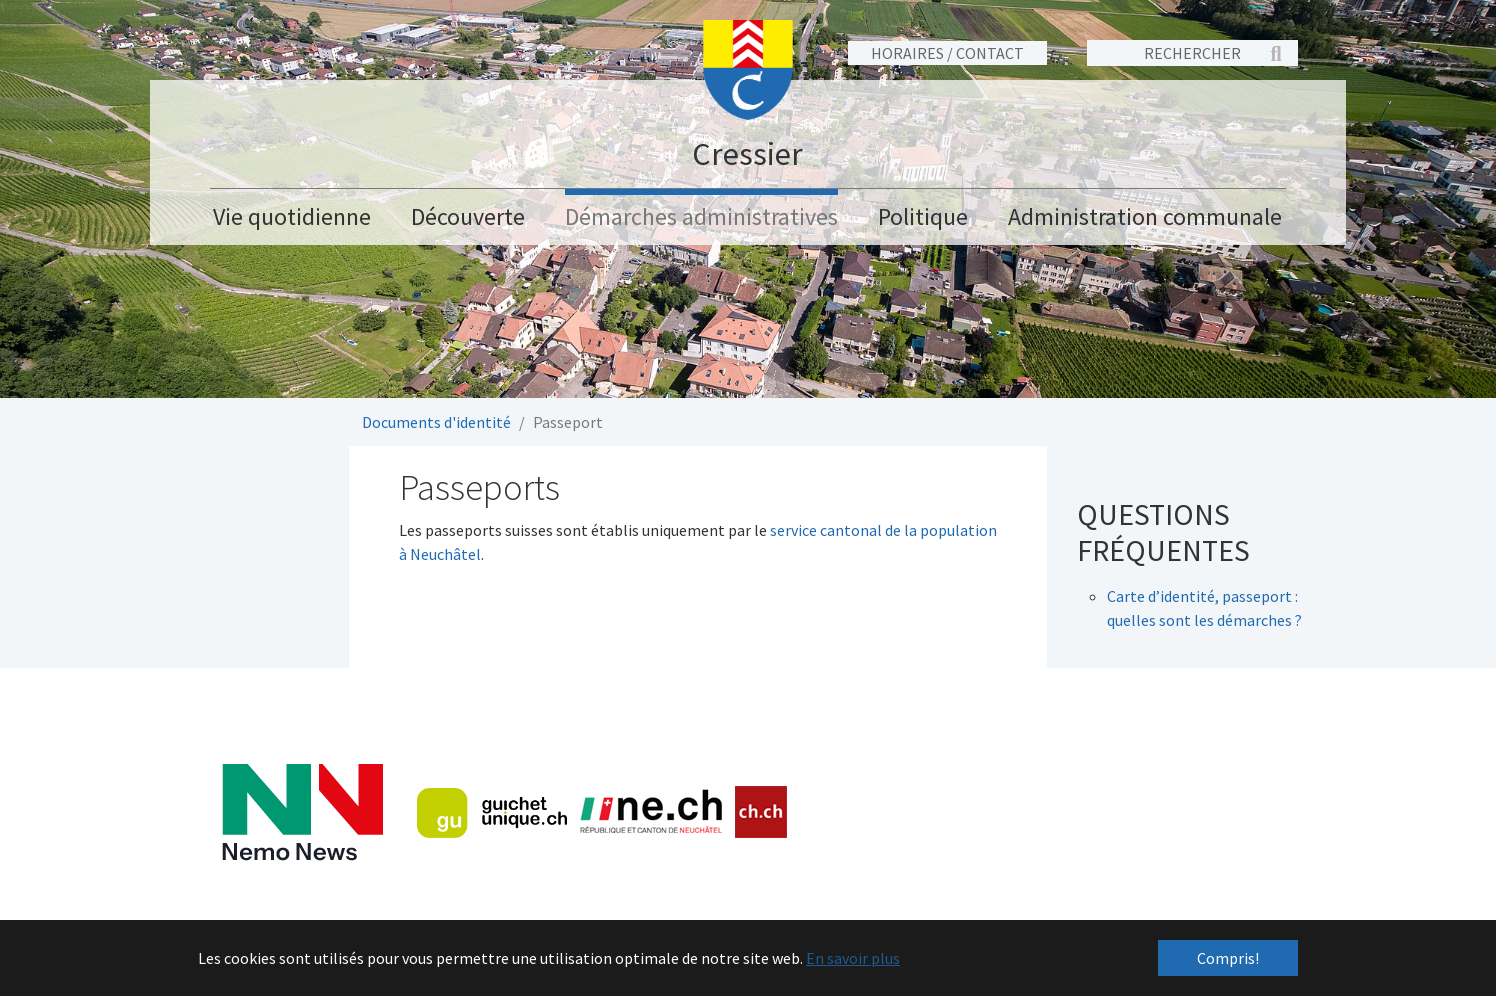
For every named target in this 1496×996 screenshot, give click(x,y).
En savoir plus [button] (853, 958)
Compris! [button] (1228, 958)
